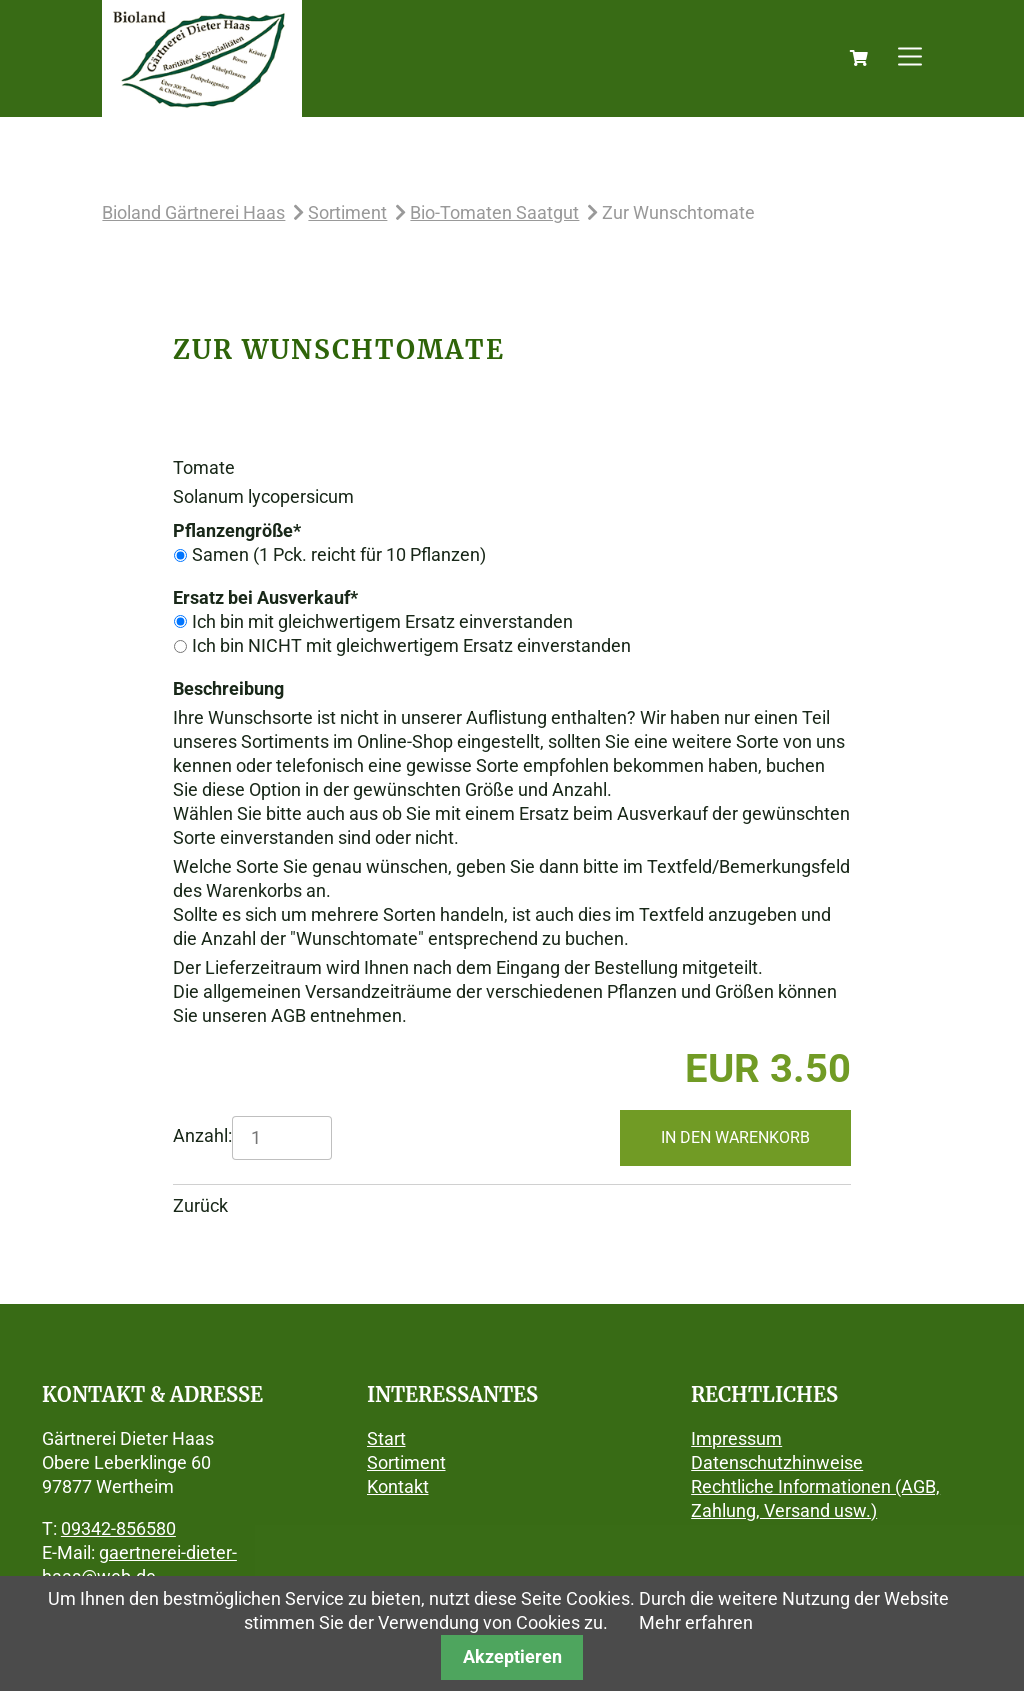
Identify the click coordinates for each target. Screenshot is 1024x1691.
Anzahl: (202, 1135)
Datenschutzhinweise (777, 1462)
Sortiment (347, 212)
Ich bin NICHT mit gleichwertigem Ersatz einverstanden (411, 645)
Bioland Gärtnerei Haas (193, 212)
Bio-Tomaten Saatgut (494, 212)
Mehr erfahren (696, 1622)
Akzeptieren (512, 1656)
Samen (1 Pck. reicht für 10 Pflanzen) (339, 554)
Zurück (200, 1205)
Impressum (736, 1438)
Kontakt (398, 1486)
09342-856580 (118, 1528)
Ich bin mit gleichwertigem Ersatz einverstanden (382, 621)
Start (386, 1438)
